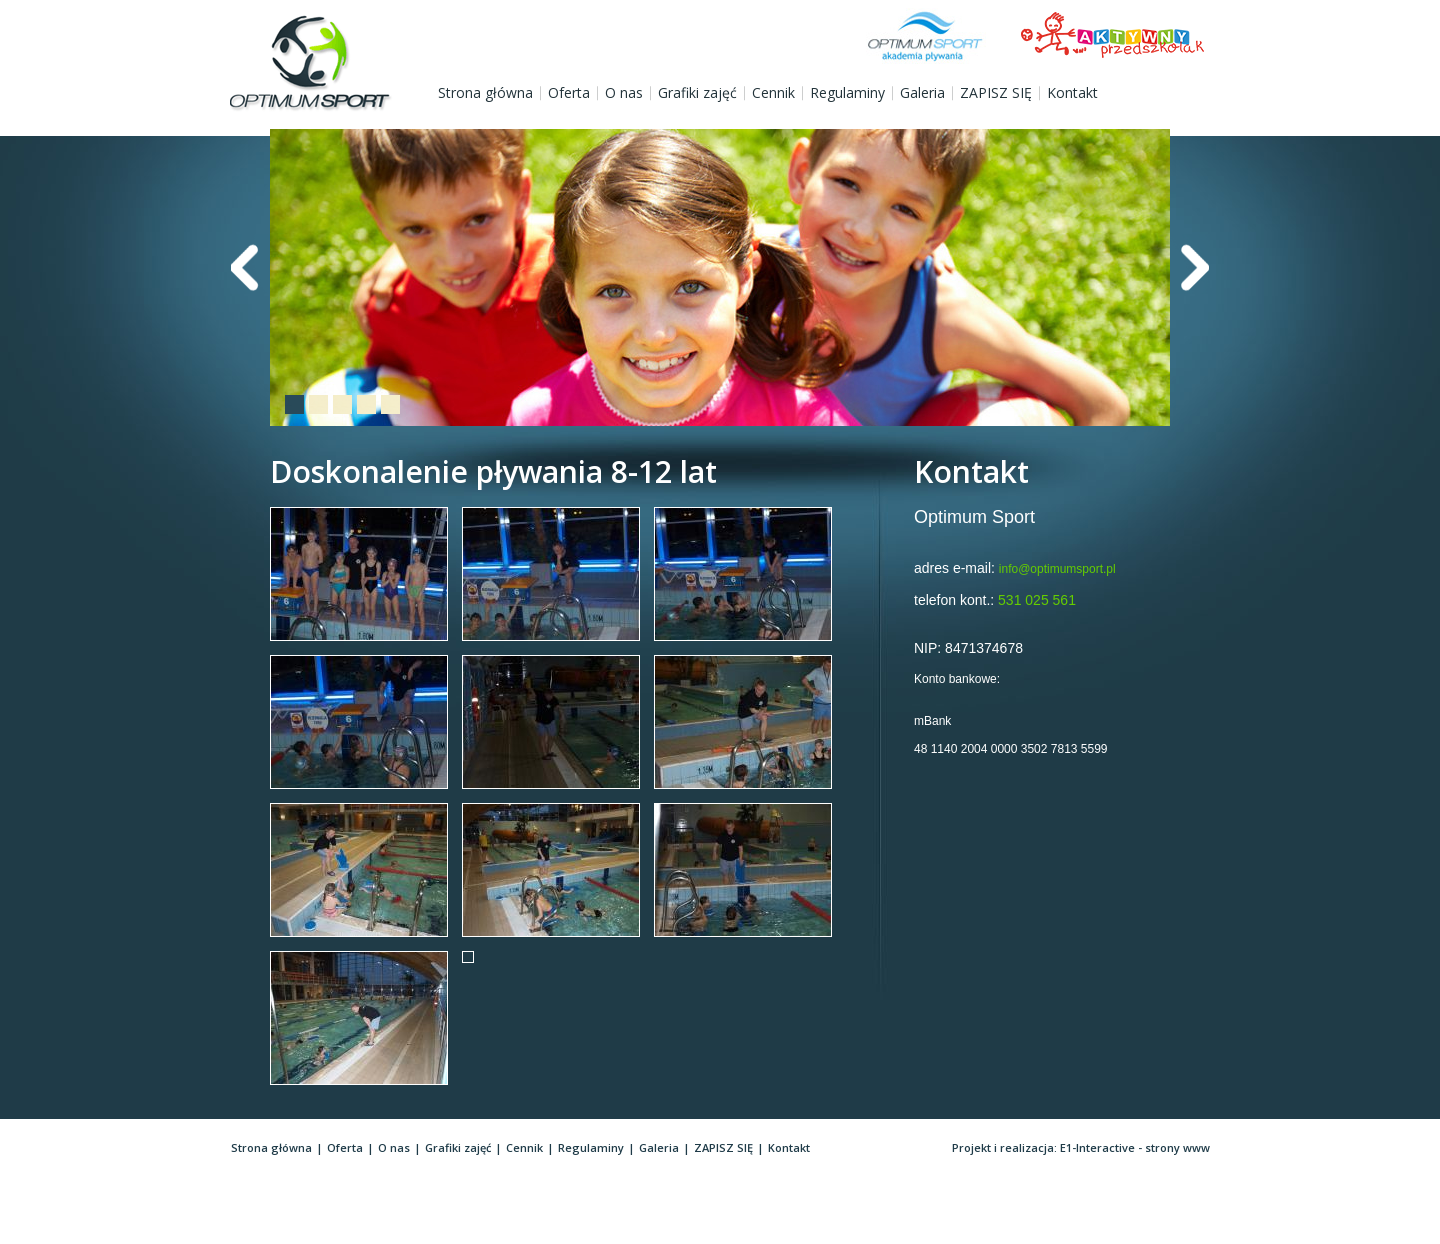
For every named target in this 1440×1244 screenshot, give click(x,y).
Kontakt (1072, 92)
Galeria (922, 92)
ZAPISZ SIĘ (996, 92)
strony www (1177, 1147)
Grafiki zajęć (697, 92)
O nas (624, 92)
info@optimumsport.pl (1057, 569)
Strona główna (485, 92)
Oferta (569, 92)
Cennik (773, 92)
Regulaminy (847, 92)
